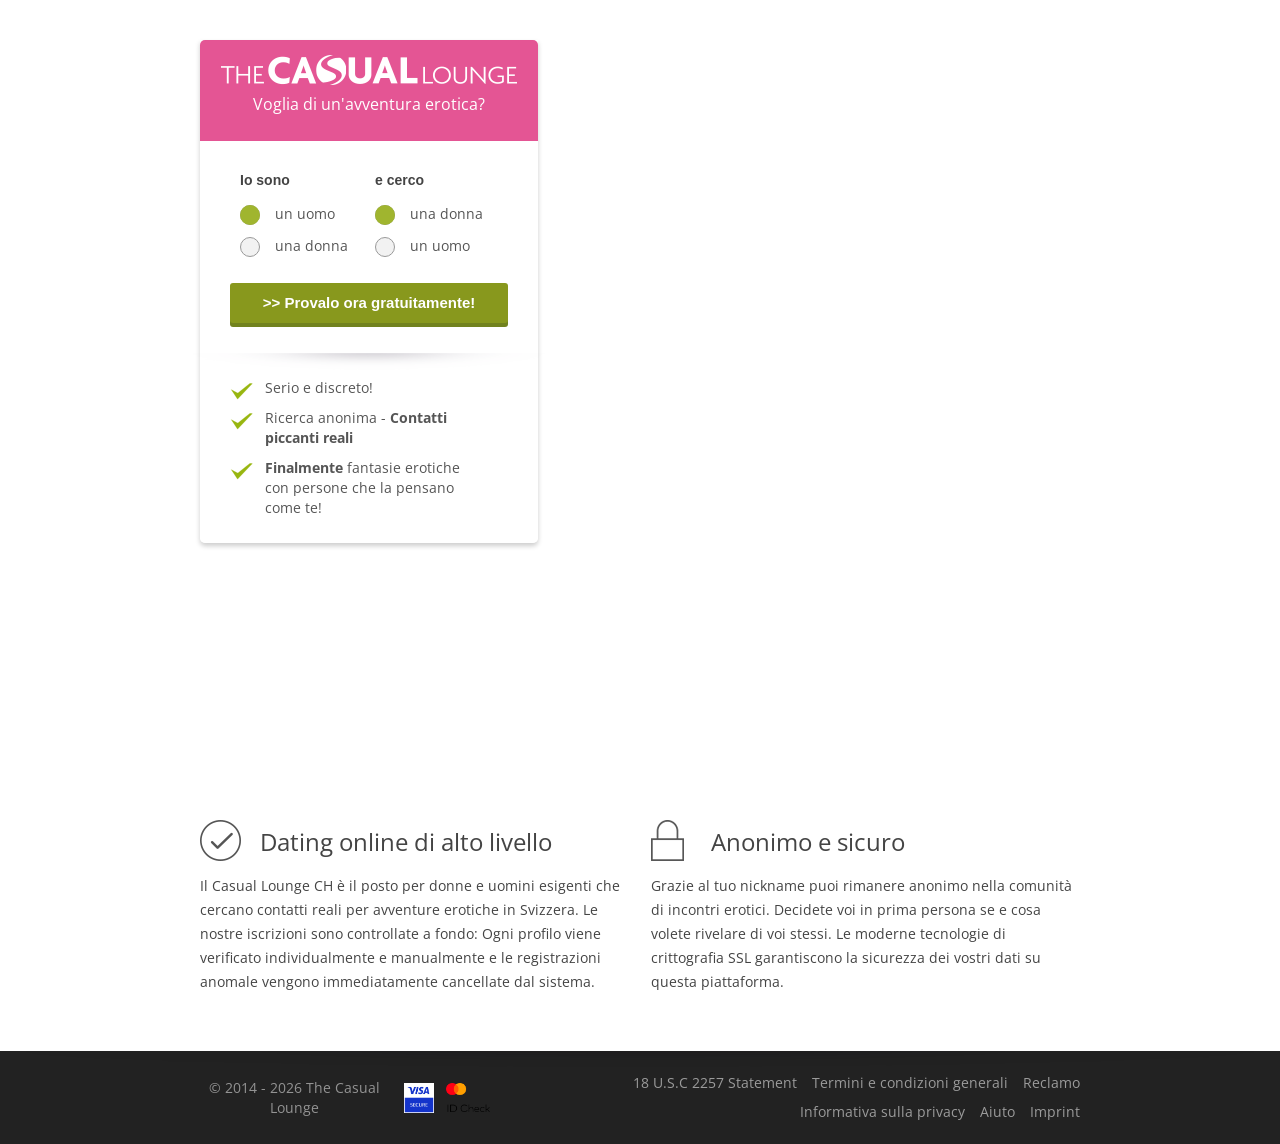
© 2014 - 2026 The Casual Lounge (294, 1097)
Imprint (1055, 1112)
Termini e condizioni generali (910, 1083)
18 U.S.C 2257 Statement (715, 1083)
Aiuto (997, 1112)
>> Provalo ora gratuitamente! (369, 302)
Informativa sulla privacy (882, 1112)
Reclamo (1051, 1083)
